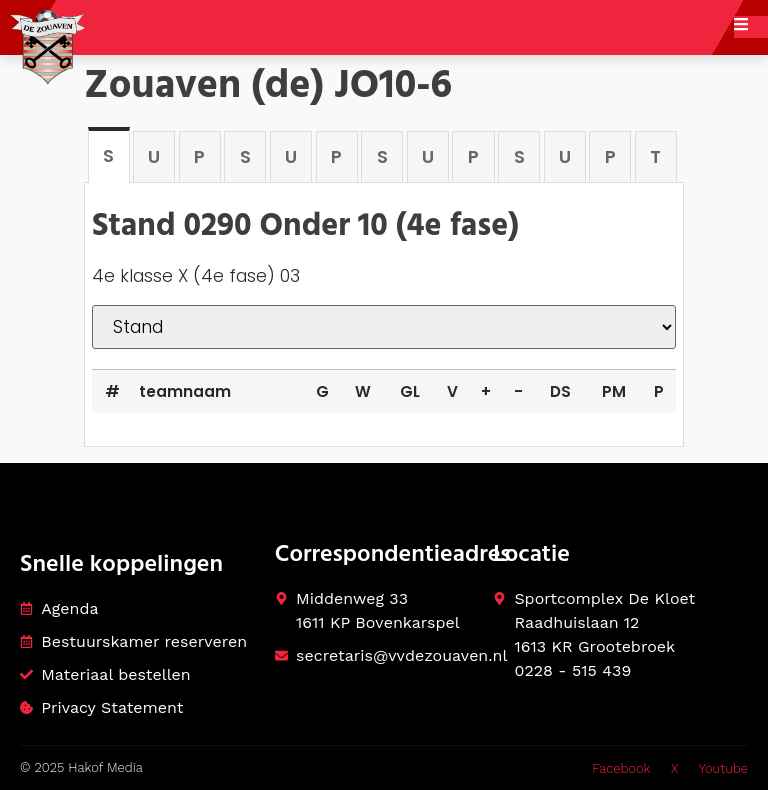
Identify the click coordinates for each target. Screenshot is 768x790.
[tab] (109, 154)
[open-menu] (751, 27)
